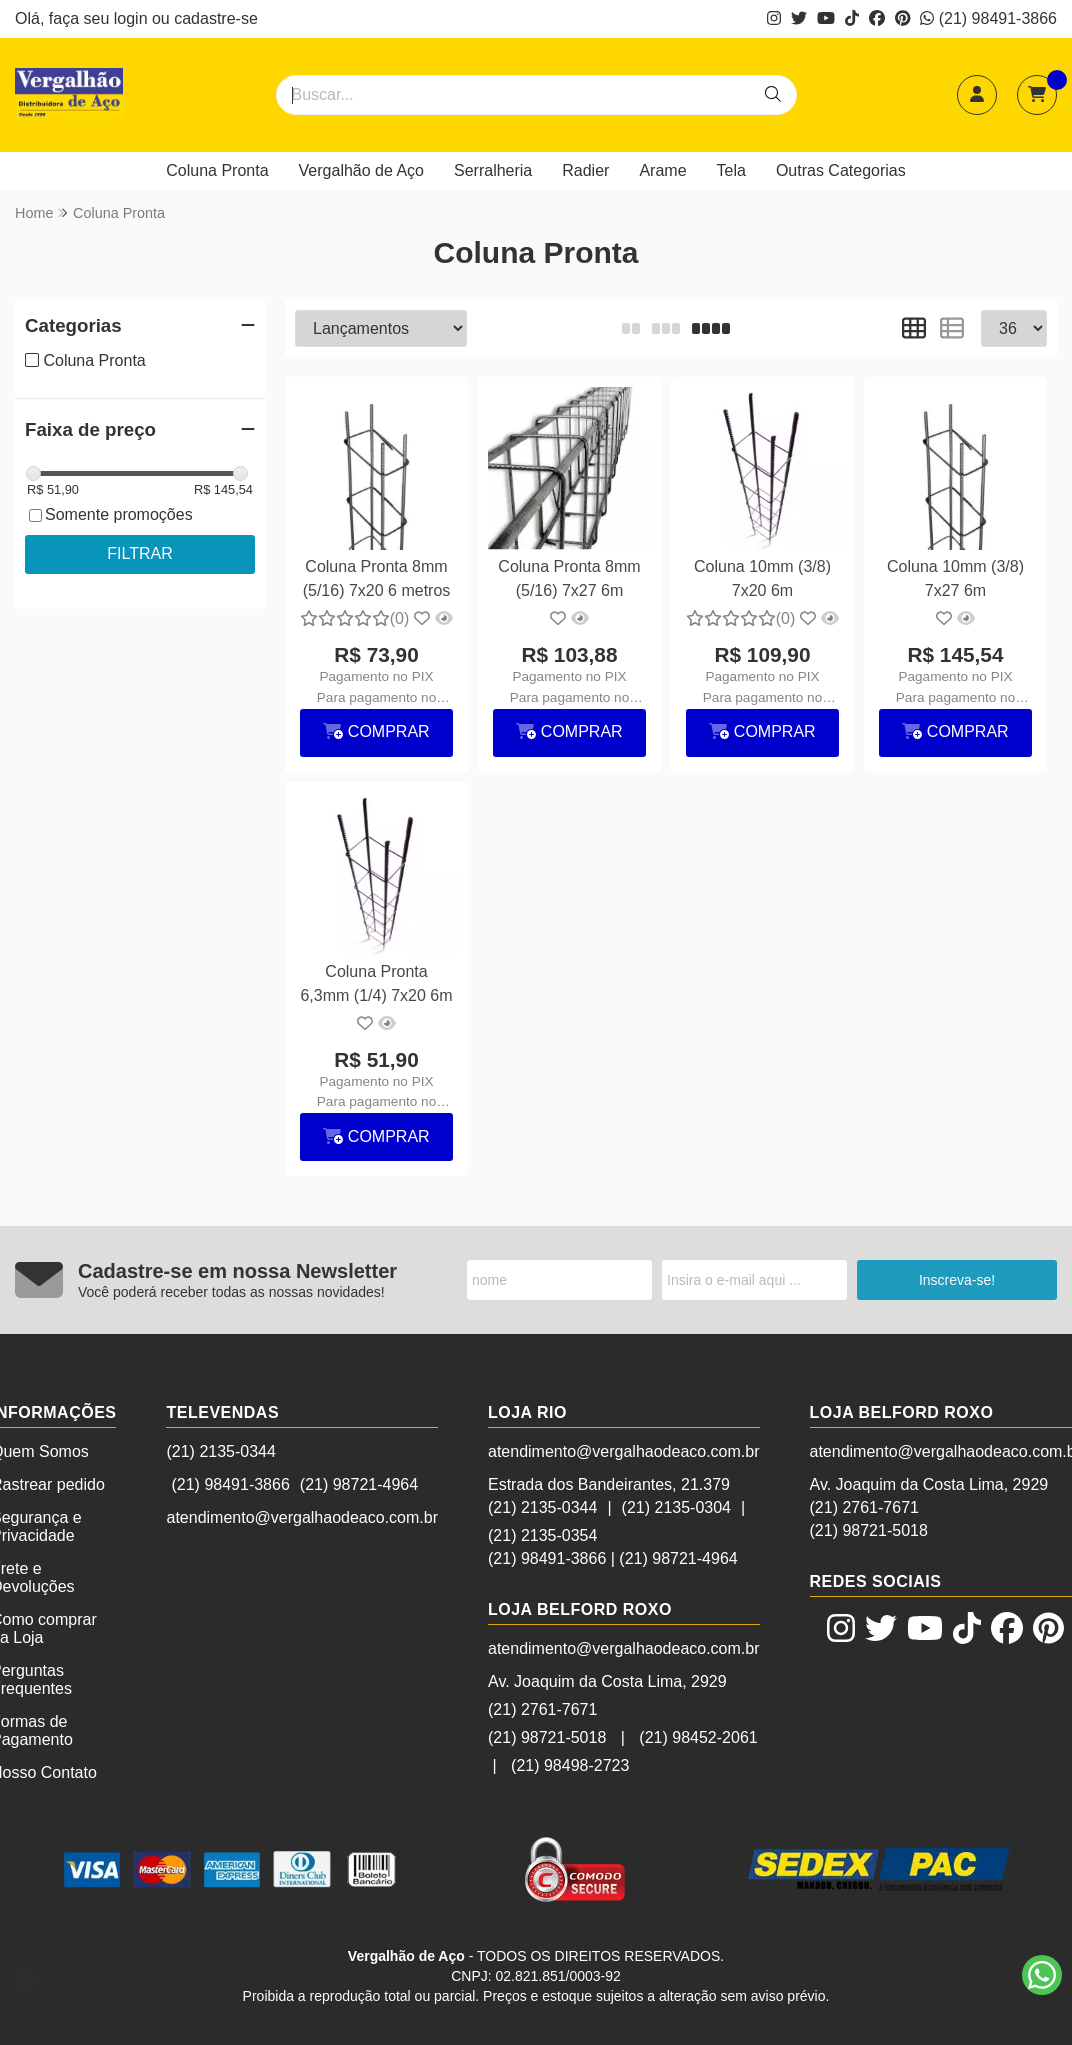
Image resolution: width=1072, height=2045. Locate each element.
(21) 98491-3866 (988, 18)
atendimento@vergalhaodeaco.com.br (302, 1517)
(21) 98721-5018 (547, 1737)
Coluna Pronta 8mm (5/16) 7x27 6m (569, 578)
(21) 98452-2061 (698, 1737)
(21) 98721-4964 (359, 1484)
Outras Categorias (841, 170)
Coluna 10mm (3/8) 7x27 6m (955, 578)
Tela (731, 170)
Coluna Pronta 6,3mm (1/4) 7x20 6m (376, 983)
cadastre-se (216, 18)
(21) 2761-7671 (542, 1709)
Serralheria (493, 170)
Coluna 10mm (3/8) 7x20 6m (762, 578)
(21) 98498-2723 (570, 1765)
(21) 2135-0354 (542, 1535)
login (133, 18)
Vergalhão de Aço (361, 170)
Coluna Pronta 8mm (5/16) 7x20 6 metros (377, 578)
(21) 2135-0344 (220, 1451)
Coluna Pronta (217, 170)
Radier (585, 170)
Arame (662, 170)
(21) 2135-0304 (676, 1507)
